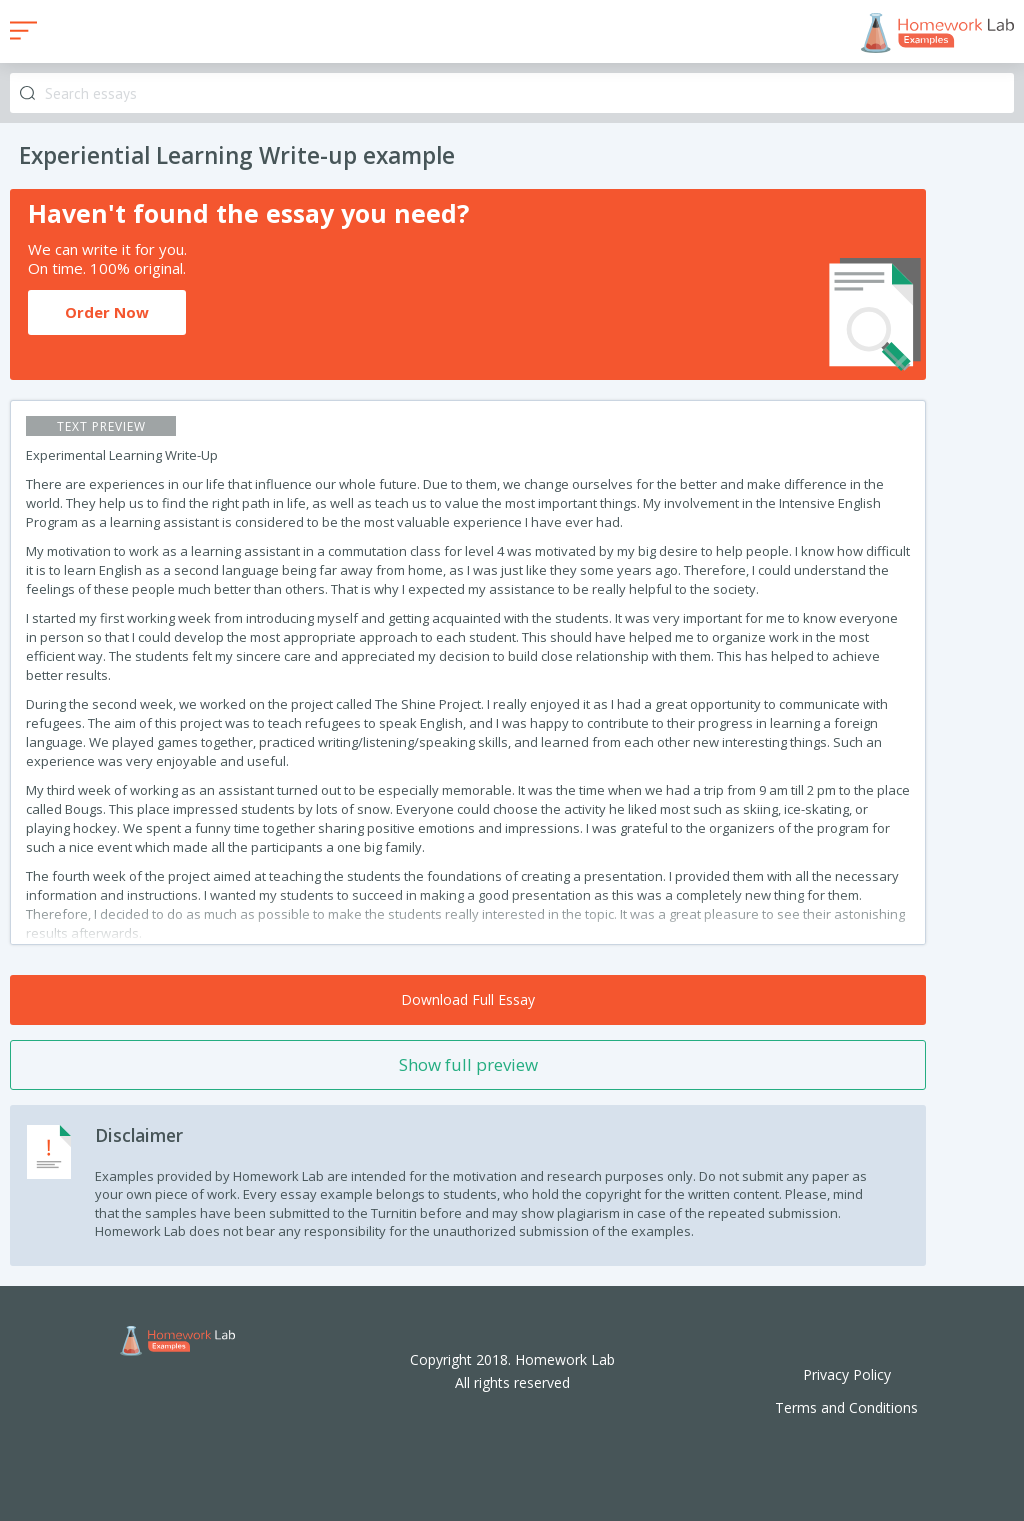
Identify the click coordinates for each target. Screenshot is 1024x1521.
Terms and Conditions (846, 1407)
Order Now (107, 312)
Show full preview (468, 1064)
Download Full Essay (468, 999)
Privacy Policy (847, 1374)
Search (27, 93)
